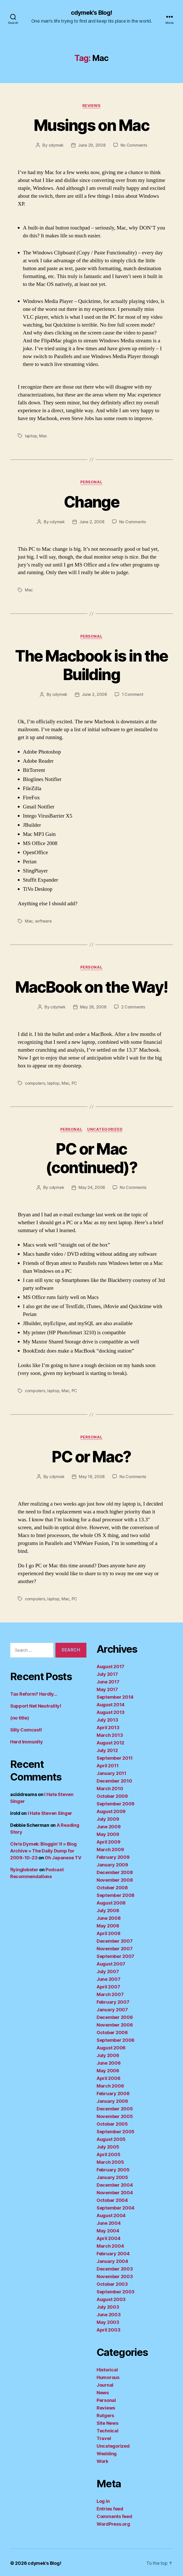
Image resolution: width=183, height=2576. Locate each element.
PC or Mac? (91, 1455)
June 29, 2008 (92, 145)
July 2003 (108, 2305)
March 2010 (110, 1787)
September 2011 (115, 1756)
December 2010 (114, 1779)
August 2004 (111, 2214)
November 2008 (115, 1878)
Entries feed (110, 2507)
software (43, 920)
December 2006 (115, 2015)
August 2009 (111, 1810)
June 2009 (109, 1825)
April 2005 (108, 2153)
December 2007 (115, 1939)
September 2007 (115, 1954)
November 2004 (115, 2191)
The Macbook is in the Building (91, 665)
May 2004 (108, 2229)
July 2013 (107, 1718)
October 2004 (112, 2198)
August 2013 (111, 1710)
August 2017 (110, 1665)
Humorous (108, 2376)
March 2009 (110, 1848)
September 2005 (115, 2130)
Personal (91, 482)
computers (35, 1082)
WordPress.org (113, 2522)
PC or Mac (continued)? (91, 1157)
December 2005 (115, 2107)
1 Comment (132, 694)
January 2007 (112, 2008)
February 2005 (113, 2168)
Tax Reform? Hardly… (33, 1692)
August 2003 (111, 2298)
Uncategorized (105, 1128)
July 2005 (108, 2145)
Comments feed (114, 2515)
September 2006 (115, 2038)
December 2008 (115, 1871)
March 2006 (110, 2084)
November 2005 (115, 2115)
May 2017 (107, 1688)
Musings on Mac (91, 125)
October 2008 (112, 1886)
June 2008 (109, 1916)
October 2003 (112, 2282)
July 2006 (108, 2054)
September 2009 (115, 1802)
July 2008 (108, 1909)
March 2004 (110, 2244)
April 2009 (108, 1840)
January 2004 (112, 2259)
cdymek (56, 145)
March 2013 (110, 1733)
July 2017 (107, 1672)
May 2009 (108, 1832)
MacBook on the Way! (91, 986)
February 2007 (113, 2000)
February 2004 (113, 2252)
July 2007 (108, 1970)
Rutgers (105, 2414)
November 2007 (115, 1947)
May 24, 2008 (92, 1186)
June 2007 (108, 1977)
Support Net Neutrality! (35, 1704)
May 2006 (108, 2069)
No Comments (133, 145)
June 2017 (108, 1680)
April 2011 (107, 1764)
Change (91, 501)
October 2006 (112, 2031)
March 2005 (110, 2160)
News (103, 2391)
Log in (103, 2499)
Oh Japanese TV (63, 1856)
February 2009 (113, 1855)
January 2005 (112, 2176)
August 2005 (111, 2137)
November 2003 (115, 2275)
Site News (107, 2421)
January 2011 (111, 1771)
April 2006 (108, 2076)
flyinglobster (24, 1868)
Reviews (91, 105)
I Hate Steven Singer (50, 1812)
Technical (107, 2429)
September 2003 (115, 2290)
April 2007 (108, 1985)
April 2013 (108, 1726)
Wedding (107, 2452)
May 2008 (108, 1924)
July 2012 (107, 1749)
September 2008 (115, 1893)
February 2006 (113, 2092)
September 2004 (115, 2206)
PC (74, 1082)
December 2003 (115, 2267)
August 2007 (111, 1962)
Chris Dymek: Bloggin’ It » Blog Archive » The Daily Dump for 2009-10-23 (43, 1849)
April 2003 (108, 2328)
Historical (107, 2368)
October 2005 (112, 2122)
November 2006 (115, 2023)
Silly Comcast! (26, 1728)
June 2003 (109, 2313)
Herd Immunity (26, 1740)
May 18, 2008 (92, 1475)
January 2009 (112, 1863)
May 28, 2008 (93, 1006)
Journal (105, 2383)
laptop (31, 435)
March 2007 (110, 1993)
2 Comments (133, 1006)
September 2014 (115, 1695)
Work (102, 2459)
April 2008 (108, 1932)
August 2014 (111, 1703)
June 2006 (109, 2061)
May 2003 (108, 2320)
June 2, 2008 (91, 521)
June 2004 (109, 2221)
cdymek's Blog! (91, 13)
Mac (43, 435)
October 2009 (112, 1794)
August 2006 (111, 2046)
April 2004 (108, 2237)
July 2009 (108, 1817)
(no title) (19, 1716)
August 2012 (110, 1741)
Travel (104, 2437)
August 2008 (111, 1901)
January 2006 (112, 2099)
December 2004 (115, 2183)
